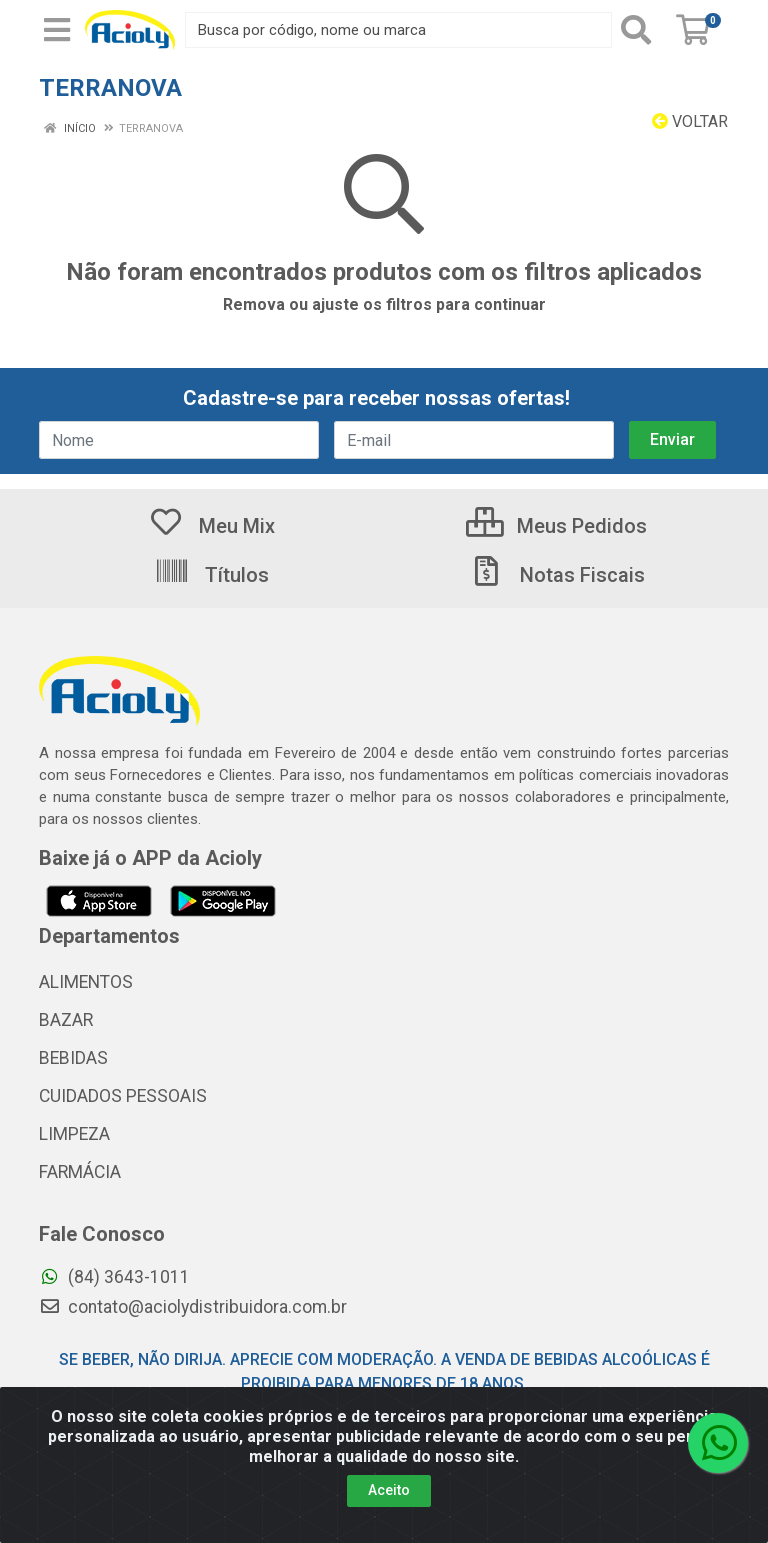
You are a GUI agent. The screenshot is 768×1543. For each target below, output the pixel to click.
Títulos (211, 575)
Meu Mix (211, 526)
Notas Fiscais (557, 575)
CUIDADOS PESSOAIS (123, 1096)
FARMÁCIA (80, 1172)
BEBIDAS (73, 1058)
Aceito (389, 1490)
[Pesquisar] (640, 30)
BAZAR (66, 1020)
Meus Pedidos (556, 526)
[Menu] (57, 30)
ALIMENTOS (86, 982)
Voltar (690, 121)
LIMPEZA (74, 1134)
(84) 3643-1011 (114, 1277)
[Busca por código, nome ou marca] (398, 30)
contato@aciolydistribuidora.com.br (193, 1307)
